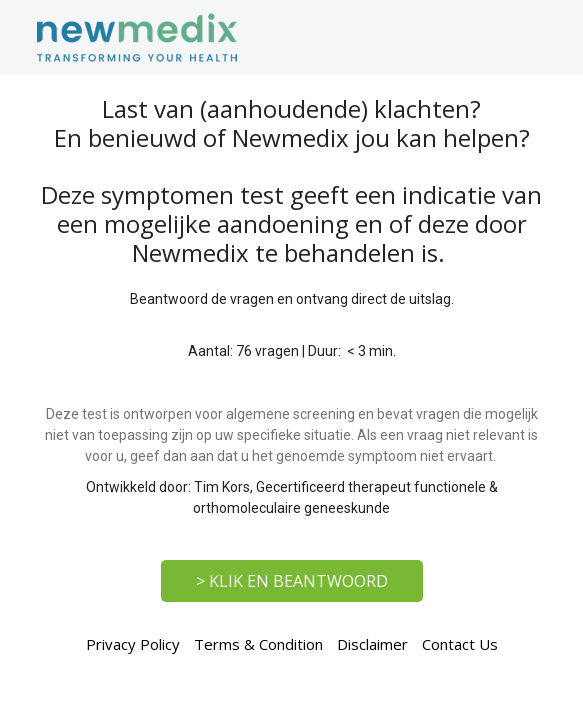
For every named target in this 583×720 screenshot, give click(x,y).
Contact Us (460, 644)
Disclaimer (372, 644)
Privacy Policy (133, 644)
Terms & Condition (258, 644)
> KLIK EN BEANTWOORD (292, 581)
